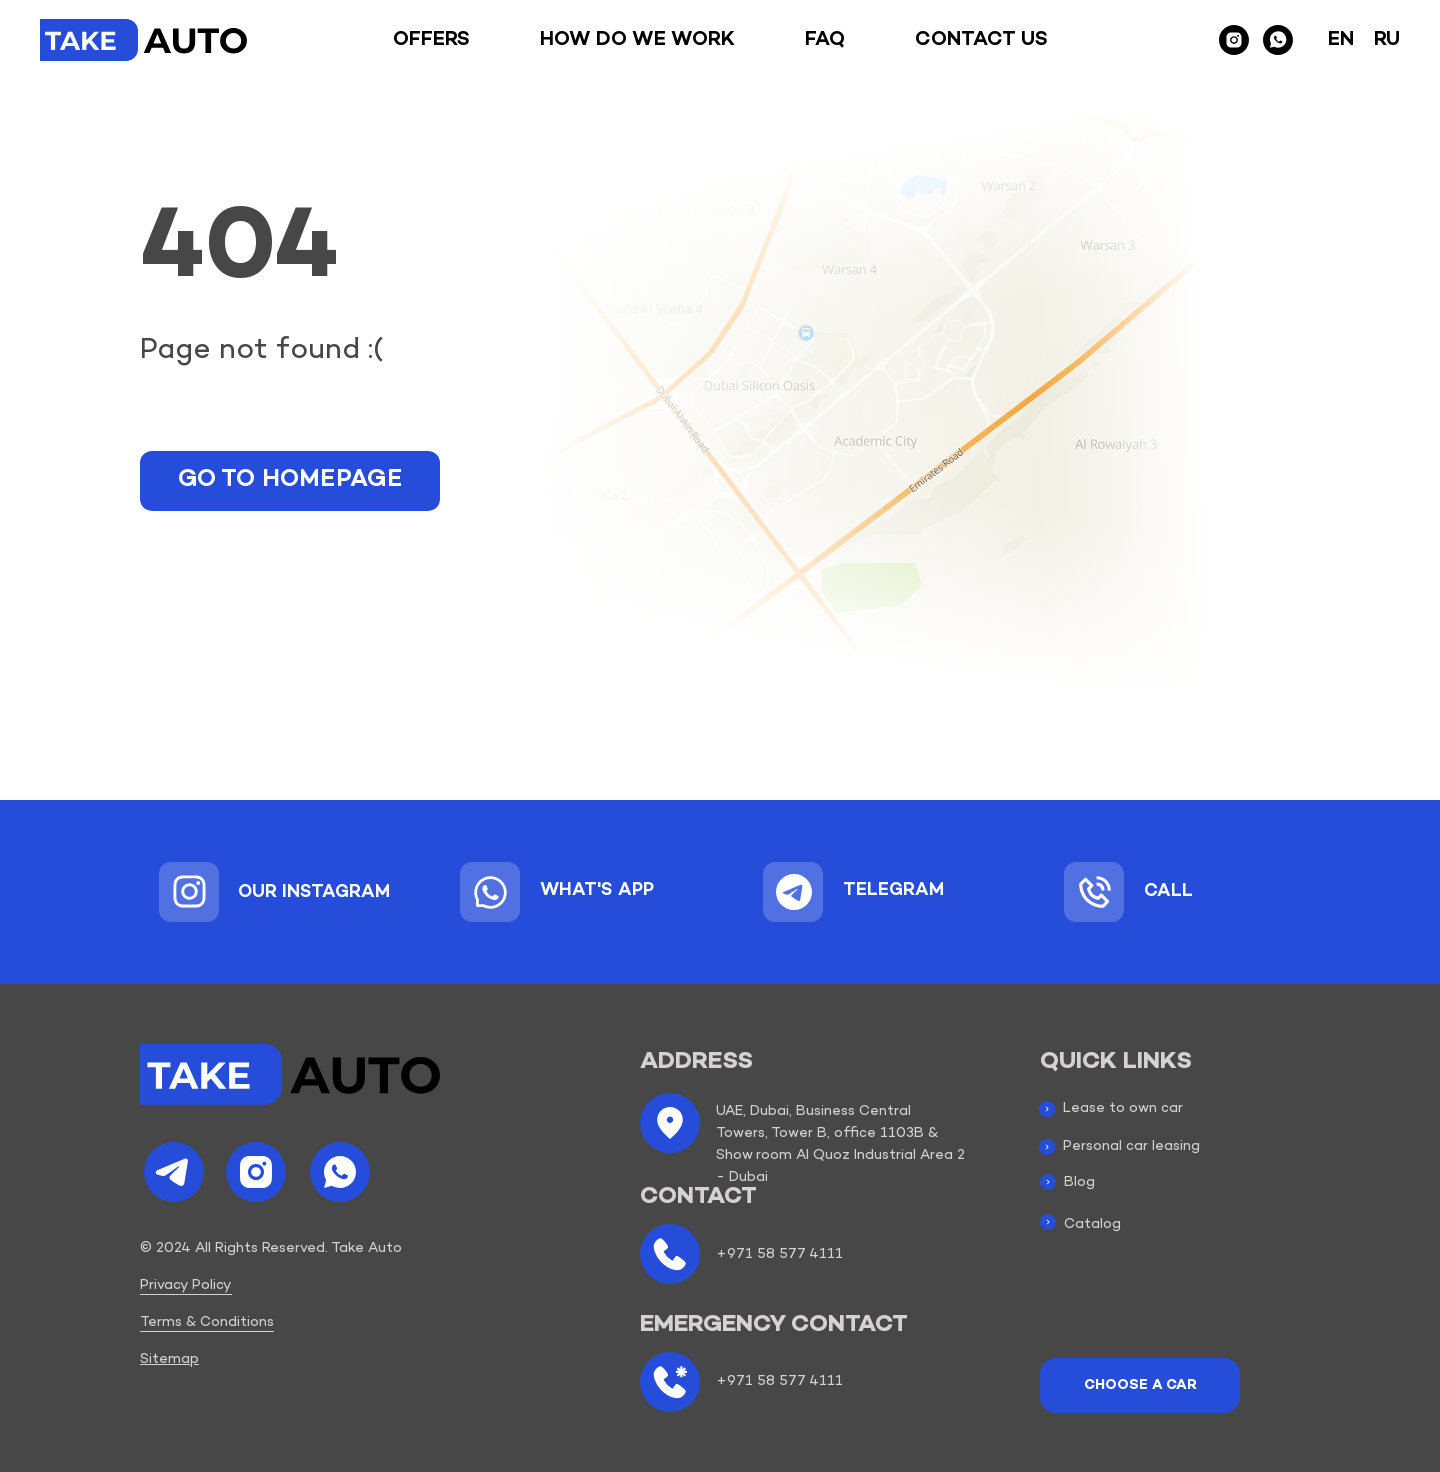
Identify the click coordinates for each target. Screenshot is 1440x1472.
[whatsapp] (1278, 40)
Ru (1387, 40)
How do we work (637, 40)
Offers (431, 40)
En (1341, 40)
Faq (825, 40)
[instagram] (1234, 40)
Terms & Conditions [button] (207, 1322)
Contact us (981, 40)
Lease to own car (1123, 1108)
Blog (1079, 1182)
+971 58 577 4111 (779, 1254)
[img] (189, 891)
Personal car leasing (1131, 1146)
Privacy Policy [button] (186, 1285)
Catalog (1092, 1224)
